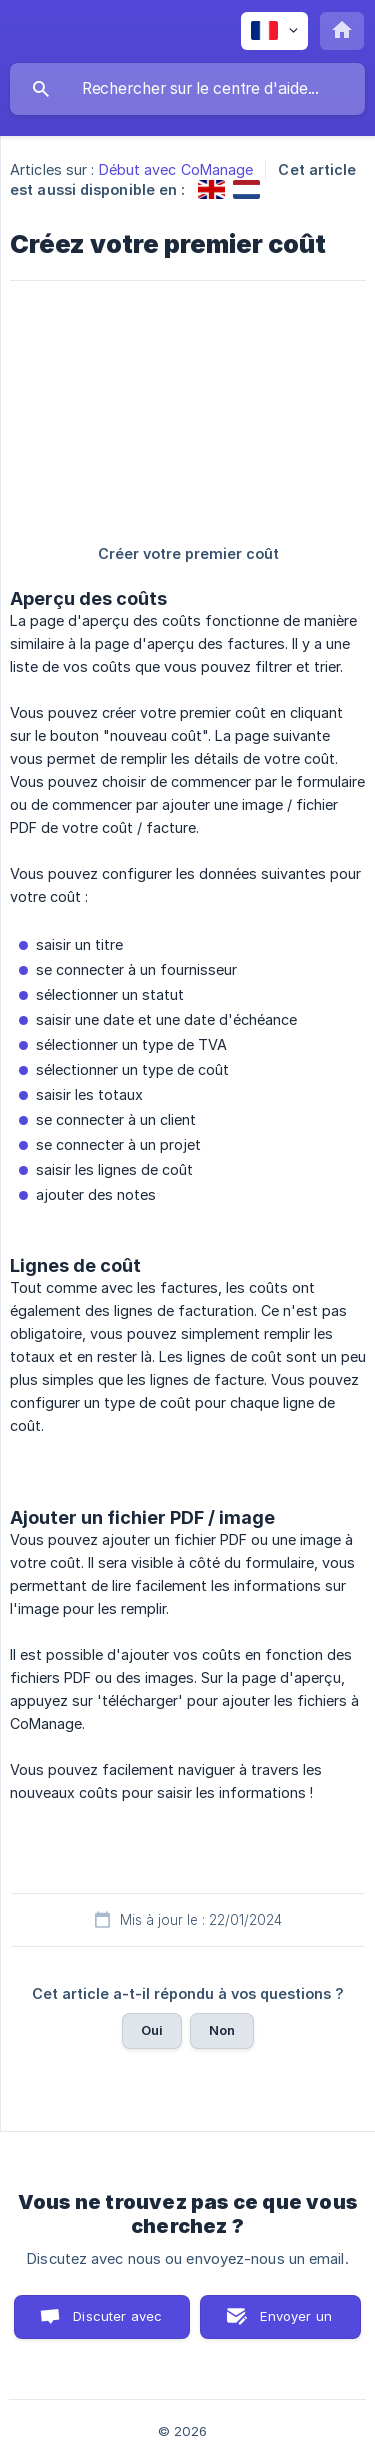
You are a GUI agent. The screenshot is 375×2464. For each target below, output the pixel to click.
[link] (211, 189)
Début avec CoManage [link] (176, 169)
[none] (274, 31)
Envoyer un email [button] (296, 2323)
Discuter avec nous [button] (117, 2323)
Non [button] (222, 2030)
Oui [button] (152, 2030)
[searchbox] (187, 89)
